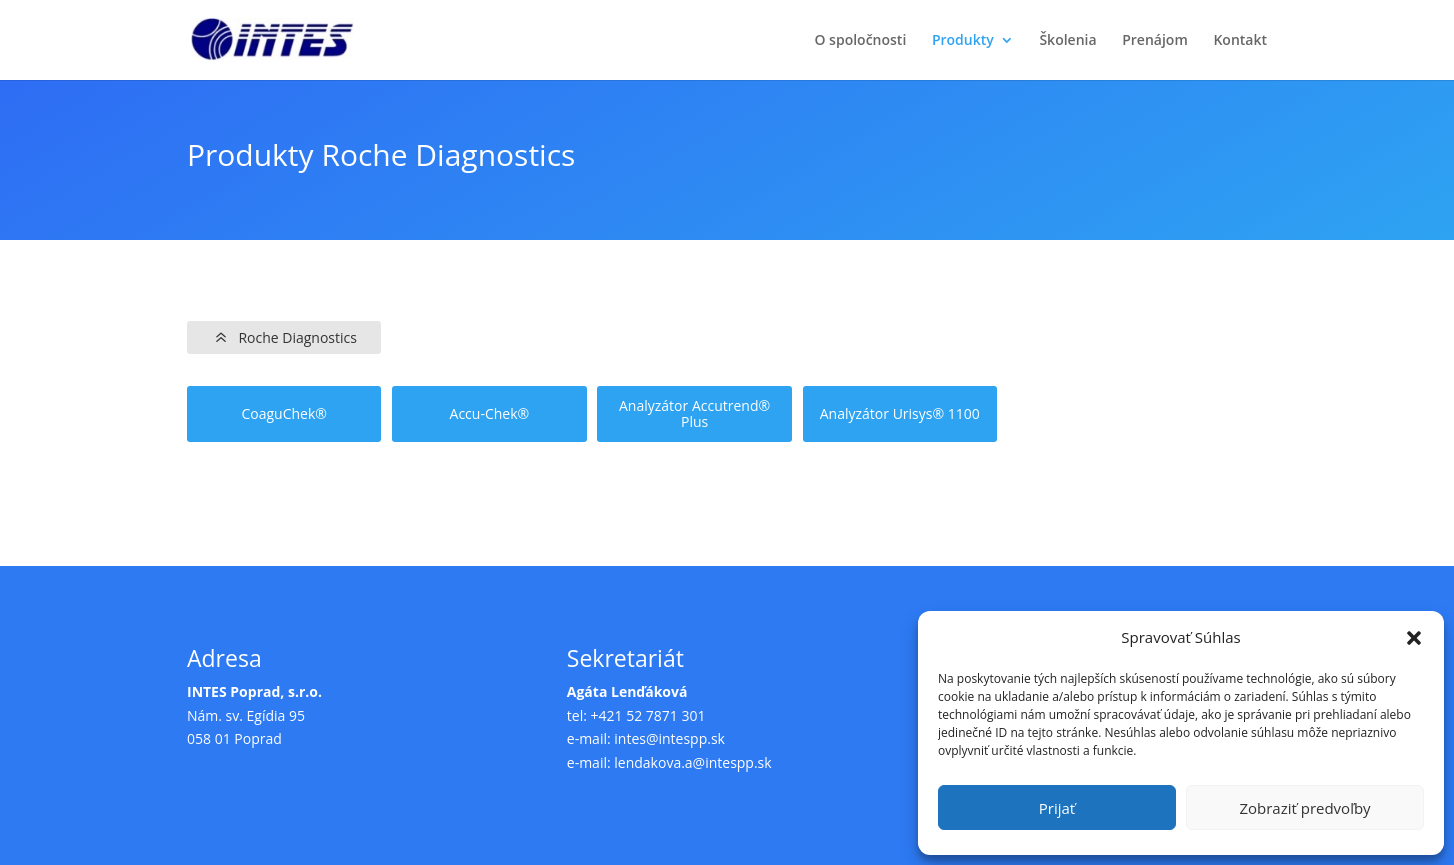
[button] (1414, 638)
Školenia (1067, 41)
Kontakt (1240, 41)
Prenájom (1155, 41)
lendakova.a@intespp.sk (692, 762)
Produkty (963, 41)
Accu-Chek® (490, 414)
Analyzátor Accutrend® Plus (694, 415)
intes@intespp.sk (669, 738)
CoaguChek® (283, 414)
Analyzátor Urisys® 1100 (900, 414)
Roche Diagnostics (297, 337)
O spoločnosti (860, 41)
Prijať (1057, 808)
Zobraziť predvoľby (1304, 808)
